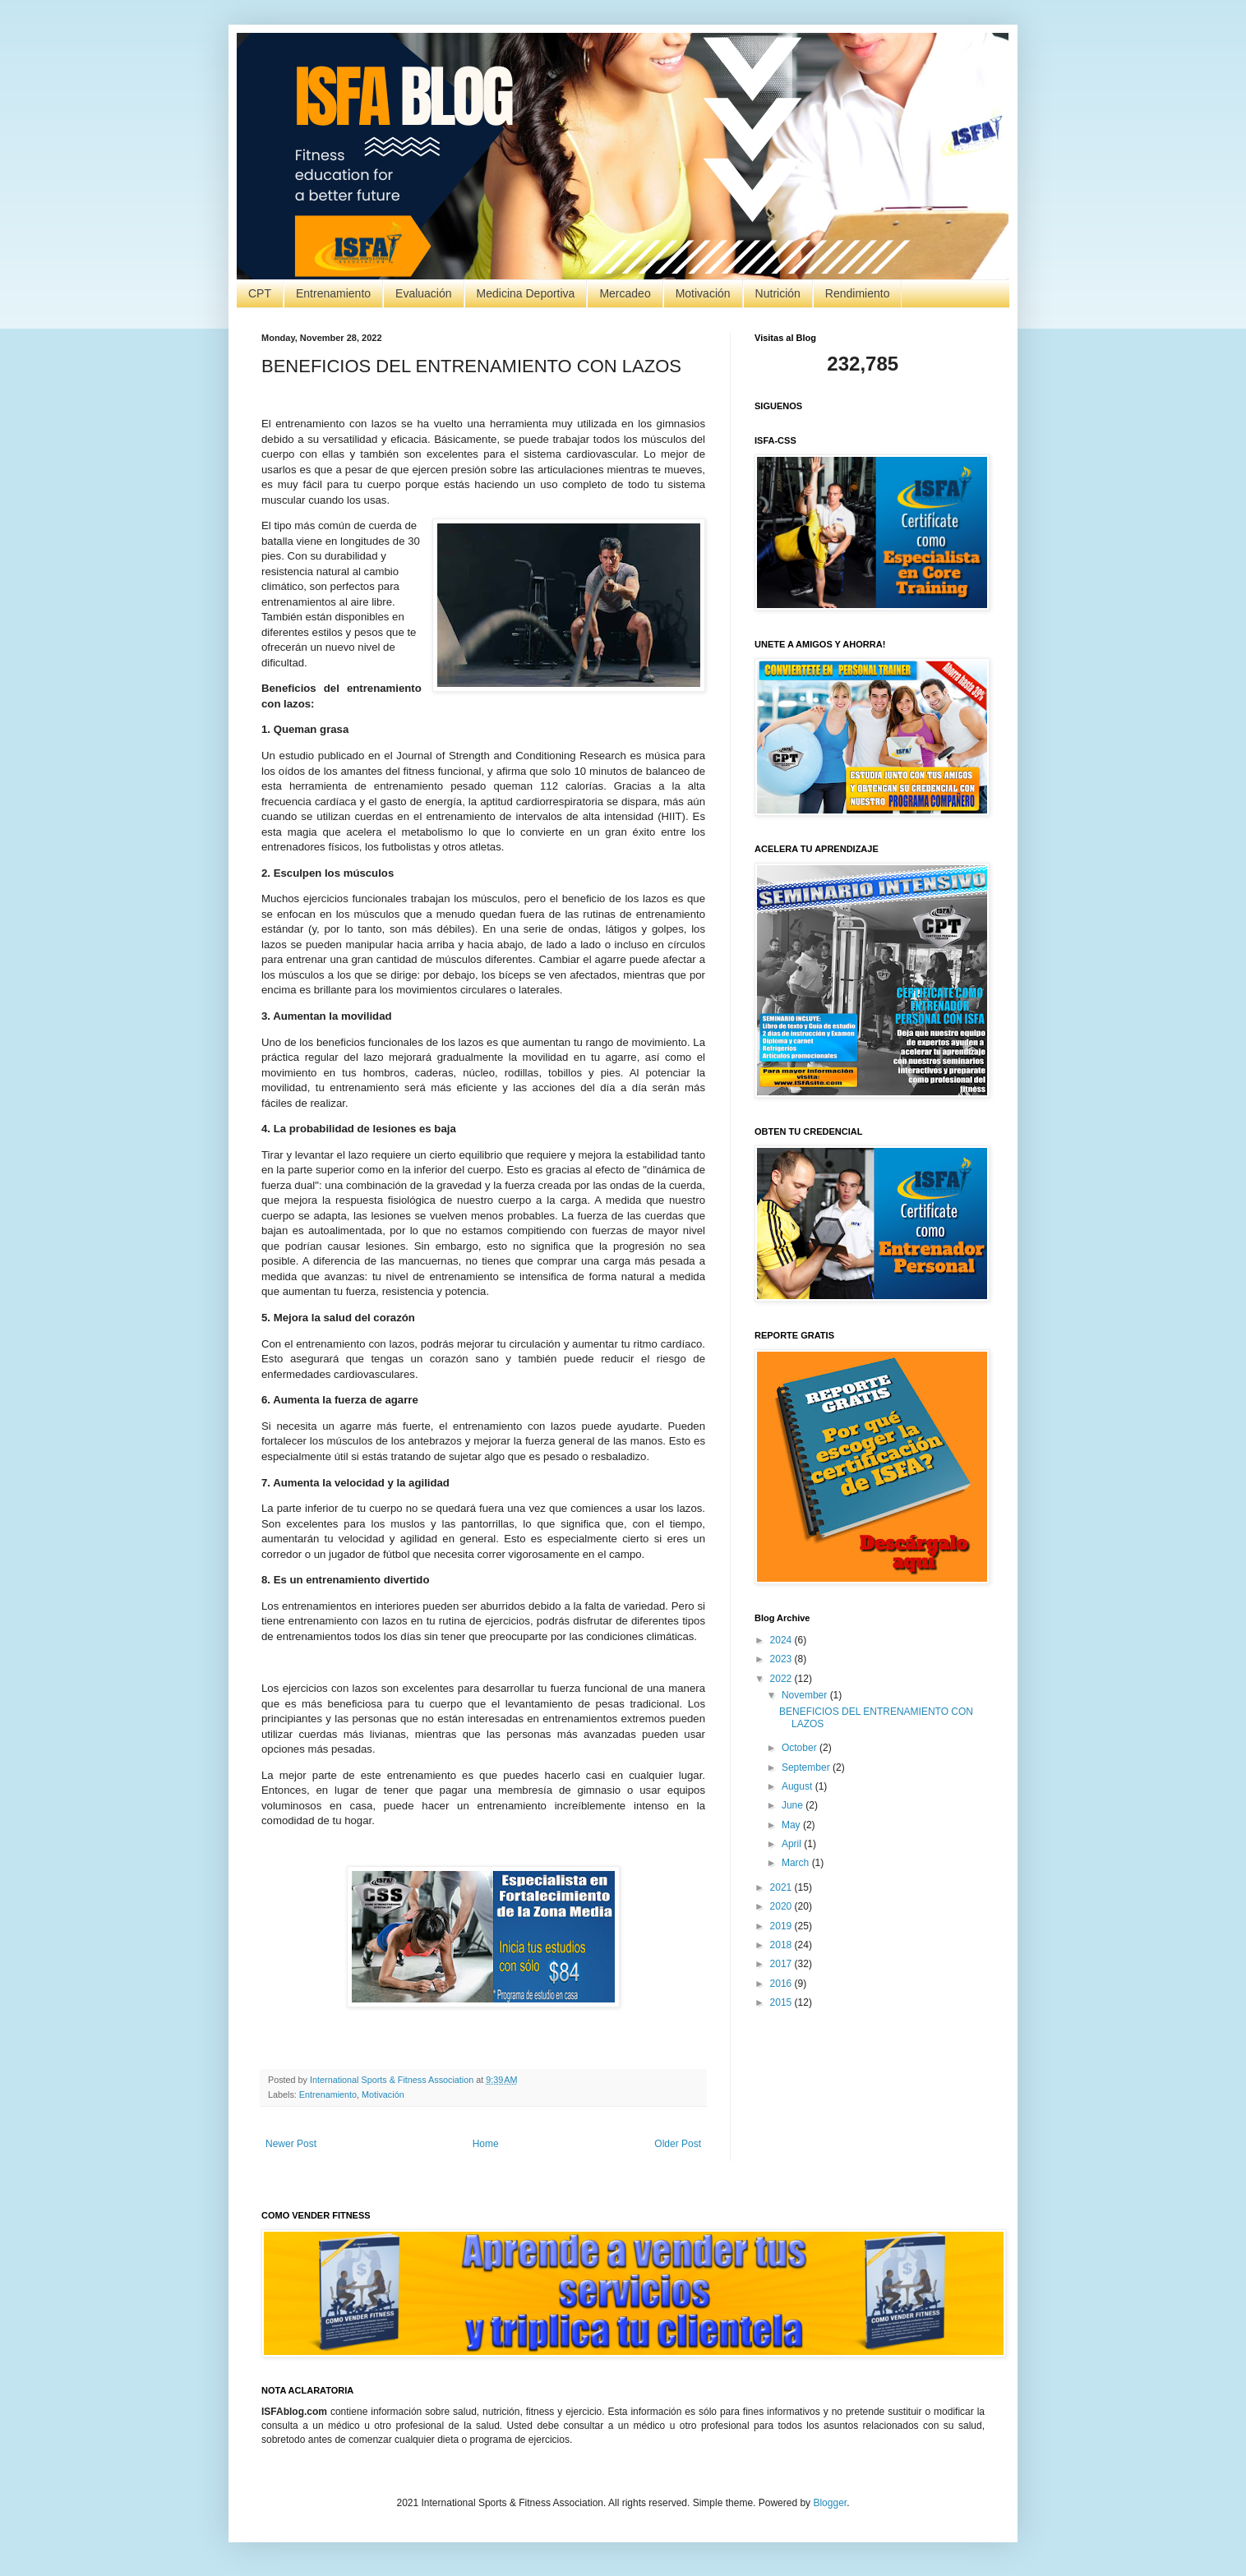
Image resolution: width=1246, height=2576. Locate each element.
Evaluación (423, 293)
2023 (782, 1659)
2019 (782, 1926)
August (798, 1786)
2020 (782, 1906)
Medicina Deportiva (526, 293)
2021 (782, 1887)
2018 (782, 1945)
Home (486, 2144)
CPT (259, 293)
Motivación (703, 293)
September (807, 1767)
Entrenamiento (333, 293)
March (797, 1863)
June (793, 1805)
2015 (782, 2002)
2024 (782, 1640)
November (806, 1695)
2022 (782, 1678)
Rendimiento (857, 293)
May (792, 1825)
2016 (782, 1983)
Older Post (677, 2144)
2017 (782, 1964)
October (800, 1747)
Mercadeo (624, 293)
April (793, 1844)
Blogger (830, 2503)
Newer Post (290, 2144)
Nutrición (778, 293)
